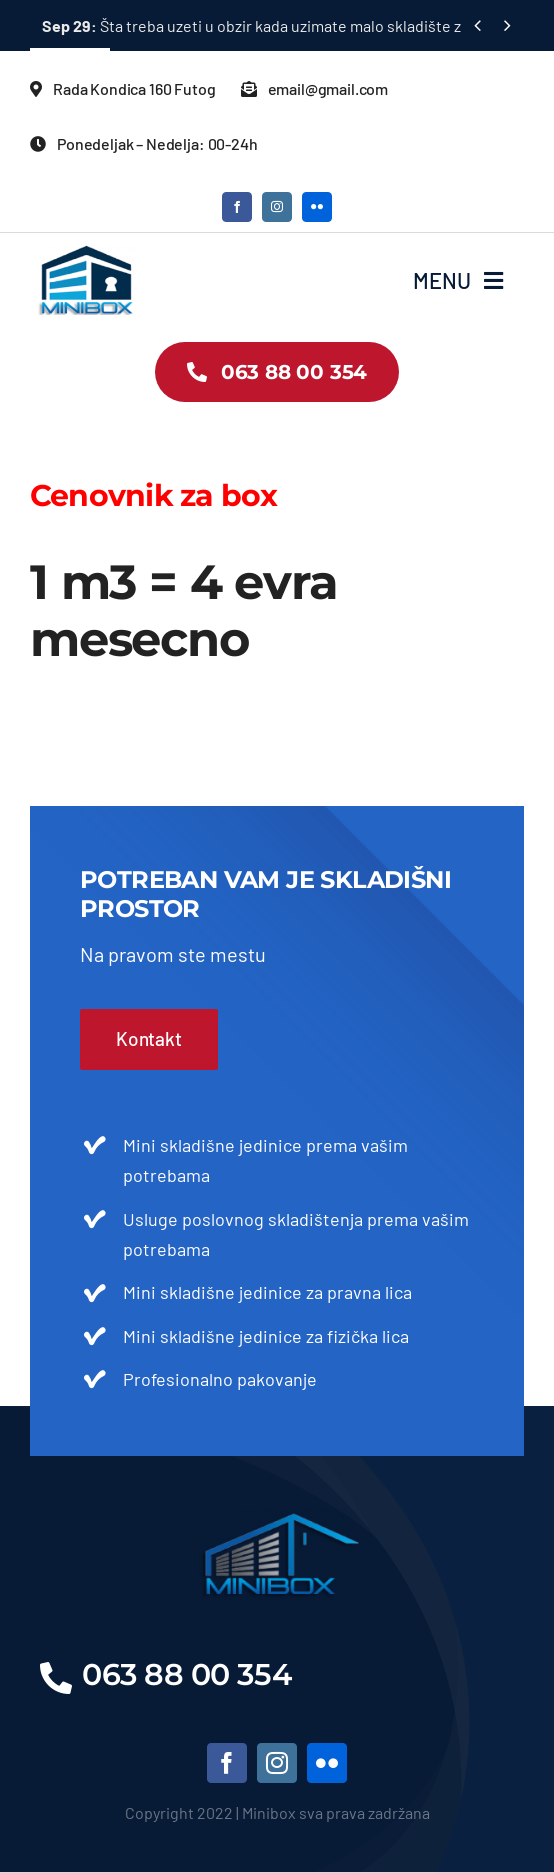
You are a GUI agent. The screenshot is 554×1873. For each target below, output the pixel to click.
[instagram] (277, 207)
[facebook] (237, 207)
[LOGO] (277, 1517)
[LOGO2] (87, 254)
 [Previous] (477, 24)
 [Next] (507, 24)
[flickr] (317, 207)
